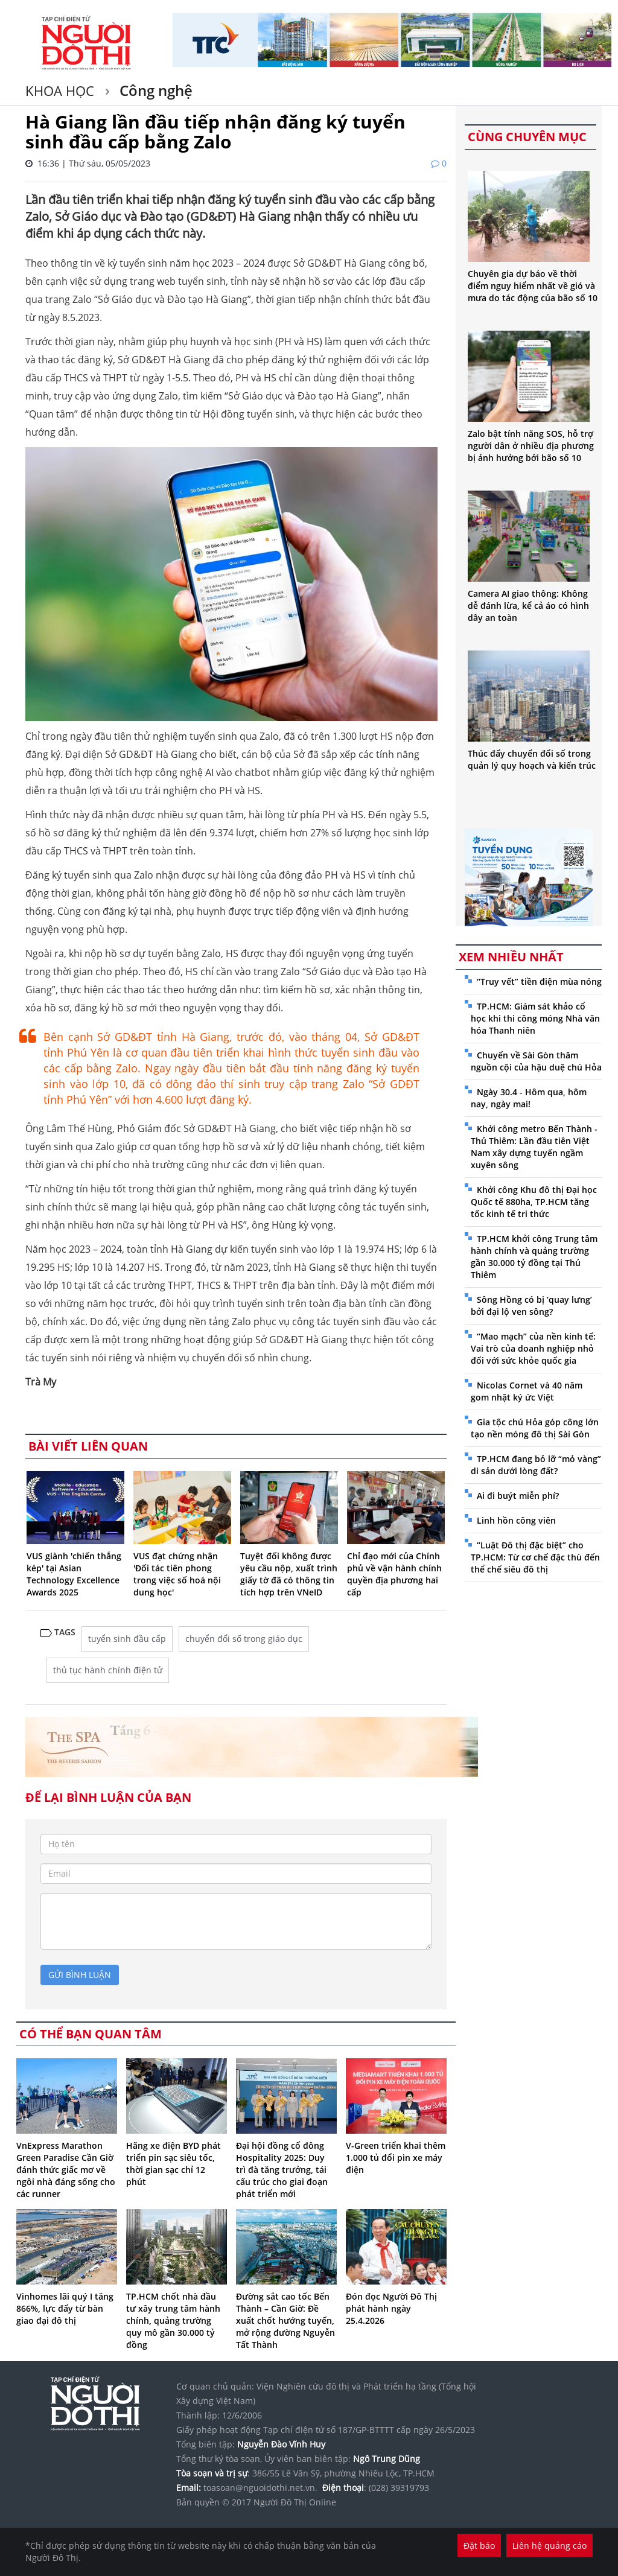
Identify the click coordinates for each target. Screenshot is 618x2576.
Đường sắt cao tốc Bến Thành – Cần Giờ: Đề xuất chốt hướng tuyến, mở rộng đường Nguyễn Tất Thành (285, 2320)
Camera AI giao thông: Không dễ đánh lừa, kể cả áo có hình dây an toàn (528, 605)
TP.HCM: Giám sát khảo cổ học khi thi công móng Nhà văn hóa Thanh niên (535, 1018)
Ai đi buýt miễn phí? (518, 1495)
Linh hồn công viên (516, 1520)
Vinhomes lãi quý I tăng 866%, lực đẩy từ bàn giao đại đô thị (64, 2308)
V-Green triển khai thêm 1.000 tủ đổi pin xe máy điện (395, 2157)
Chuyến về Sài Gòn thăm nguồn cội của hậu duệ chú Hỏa (536, 1061)
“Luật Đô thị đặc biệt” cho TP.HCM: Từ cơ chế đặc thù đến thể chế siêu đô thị (535, 1557)
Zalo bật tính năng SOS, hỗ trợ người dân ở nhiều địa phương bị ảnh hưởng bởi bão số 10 (531, 445)
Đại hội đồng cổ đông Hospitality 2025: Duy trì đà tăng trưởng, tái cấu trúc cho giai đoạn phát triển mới (282, 2169)
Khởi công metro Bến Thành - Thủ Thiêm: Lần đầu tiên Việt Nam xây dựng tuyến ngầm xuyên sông (534, 1147)
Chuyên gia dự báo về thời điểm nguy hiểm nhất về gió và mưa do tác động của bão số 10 (532, 286)
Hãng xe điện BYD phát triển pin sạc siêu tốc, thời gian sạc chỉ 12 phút (173, 2163)
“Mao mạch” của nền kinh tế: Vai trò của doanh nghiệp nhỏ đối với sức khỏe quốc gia (533, 1348)
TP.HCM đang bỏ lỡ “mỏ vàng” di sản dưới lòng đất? (536, 1465)
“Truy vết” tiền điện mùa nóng (539, 981)
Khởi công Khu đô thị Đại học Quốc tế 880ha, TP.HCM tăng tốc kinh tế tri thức (534, 1202)
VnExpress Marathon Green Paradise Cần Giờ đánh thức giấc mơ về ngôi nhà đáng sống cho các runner (65, 2169)
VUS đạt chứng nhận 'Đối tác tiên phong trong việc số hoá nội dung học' (177, 1574)
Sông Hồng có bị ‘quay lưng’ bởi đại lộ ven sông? (531, 1305)
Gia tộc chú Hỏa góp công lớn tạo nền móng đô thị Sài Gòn (535, 1428)
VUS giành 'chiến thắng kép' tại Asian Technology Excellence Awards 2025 (74, 1574)
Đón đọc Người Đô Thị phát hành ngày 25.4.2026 (391, 2308)
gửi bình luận (79, 1974)
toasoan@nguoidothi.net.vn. (260, 2487)
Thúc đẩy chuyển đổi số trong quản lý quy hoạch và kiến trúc (532, 759)
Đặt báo (479, 2545)
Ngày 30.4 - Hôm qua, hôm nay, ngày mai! (529, 1098)
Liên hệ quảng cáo (549, 2545)
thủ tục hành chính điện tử (107, 1670)
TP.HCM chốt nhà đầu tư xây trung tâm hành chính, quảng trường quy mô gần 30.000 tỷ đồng (173, 2320)
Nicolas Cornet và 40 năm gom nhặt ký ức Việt (526, 1391)
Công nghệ (154, 90)
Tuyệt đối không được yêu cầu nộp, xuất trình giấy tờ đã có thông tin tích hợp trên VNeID (288, 1574)
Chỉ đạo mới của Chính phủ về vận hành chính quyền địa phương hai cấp (394, 1574)
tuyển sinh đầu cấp (127, 1638)
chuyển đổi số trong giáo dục (243, 1638)
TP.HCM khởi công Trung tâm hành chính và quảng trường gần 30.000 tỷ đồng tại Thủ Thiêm (534, 1256)
